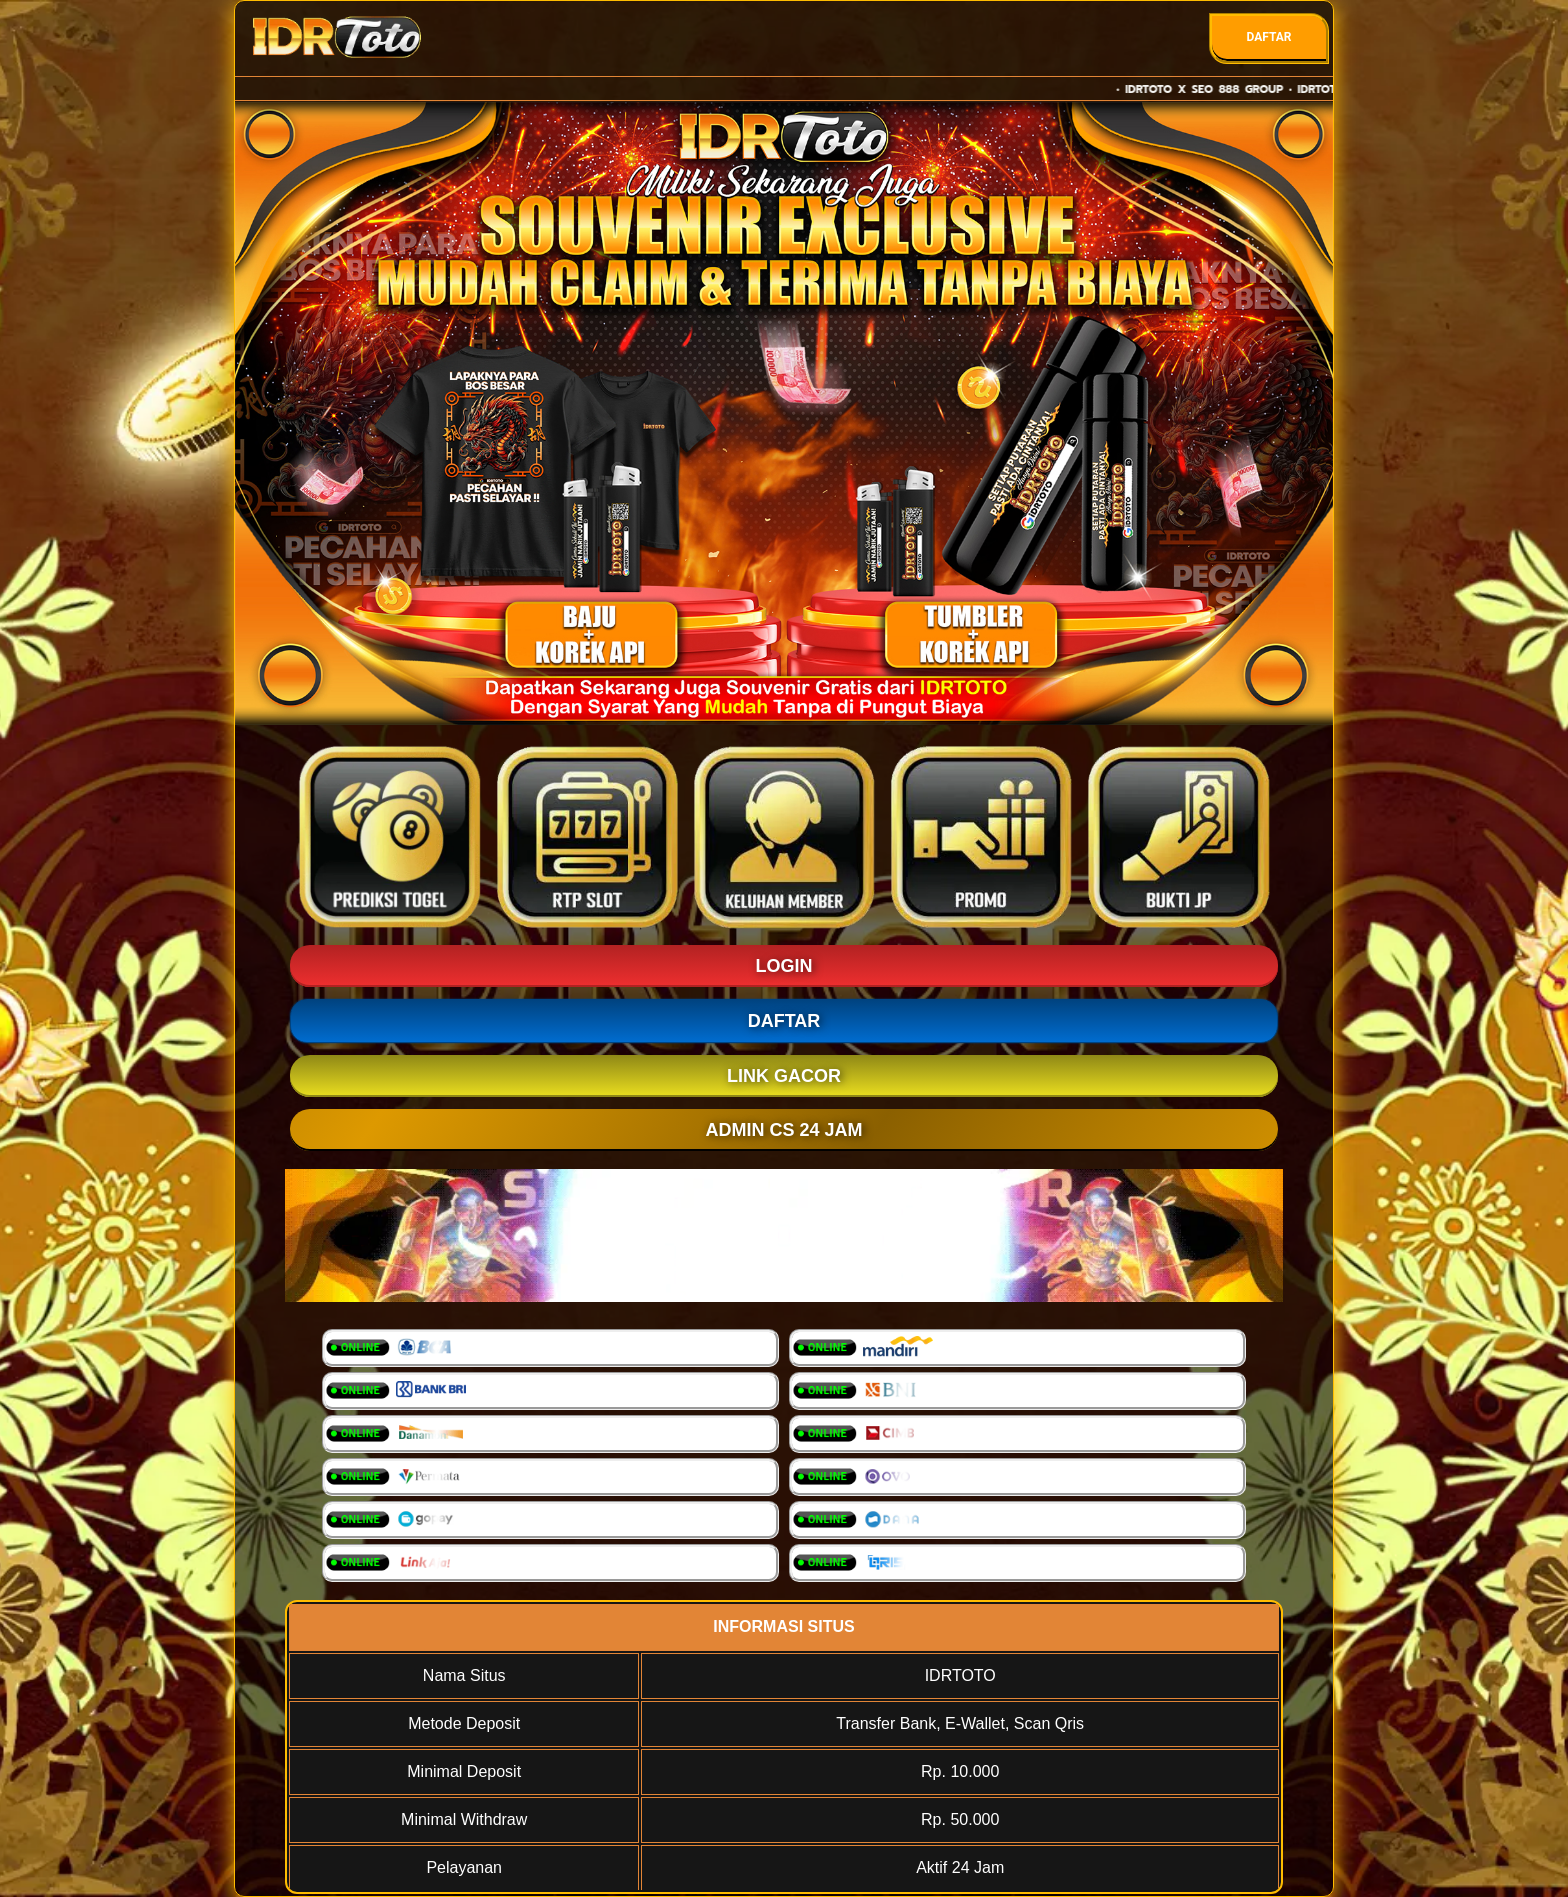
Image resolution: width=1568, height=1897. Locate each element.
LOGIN (784, 966)
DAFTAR (1268, 37)
